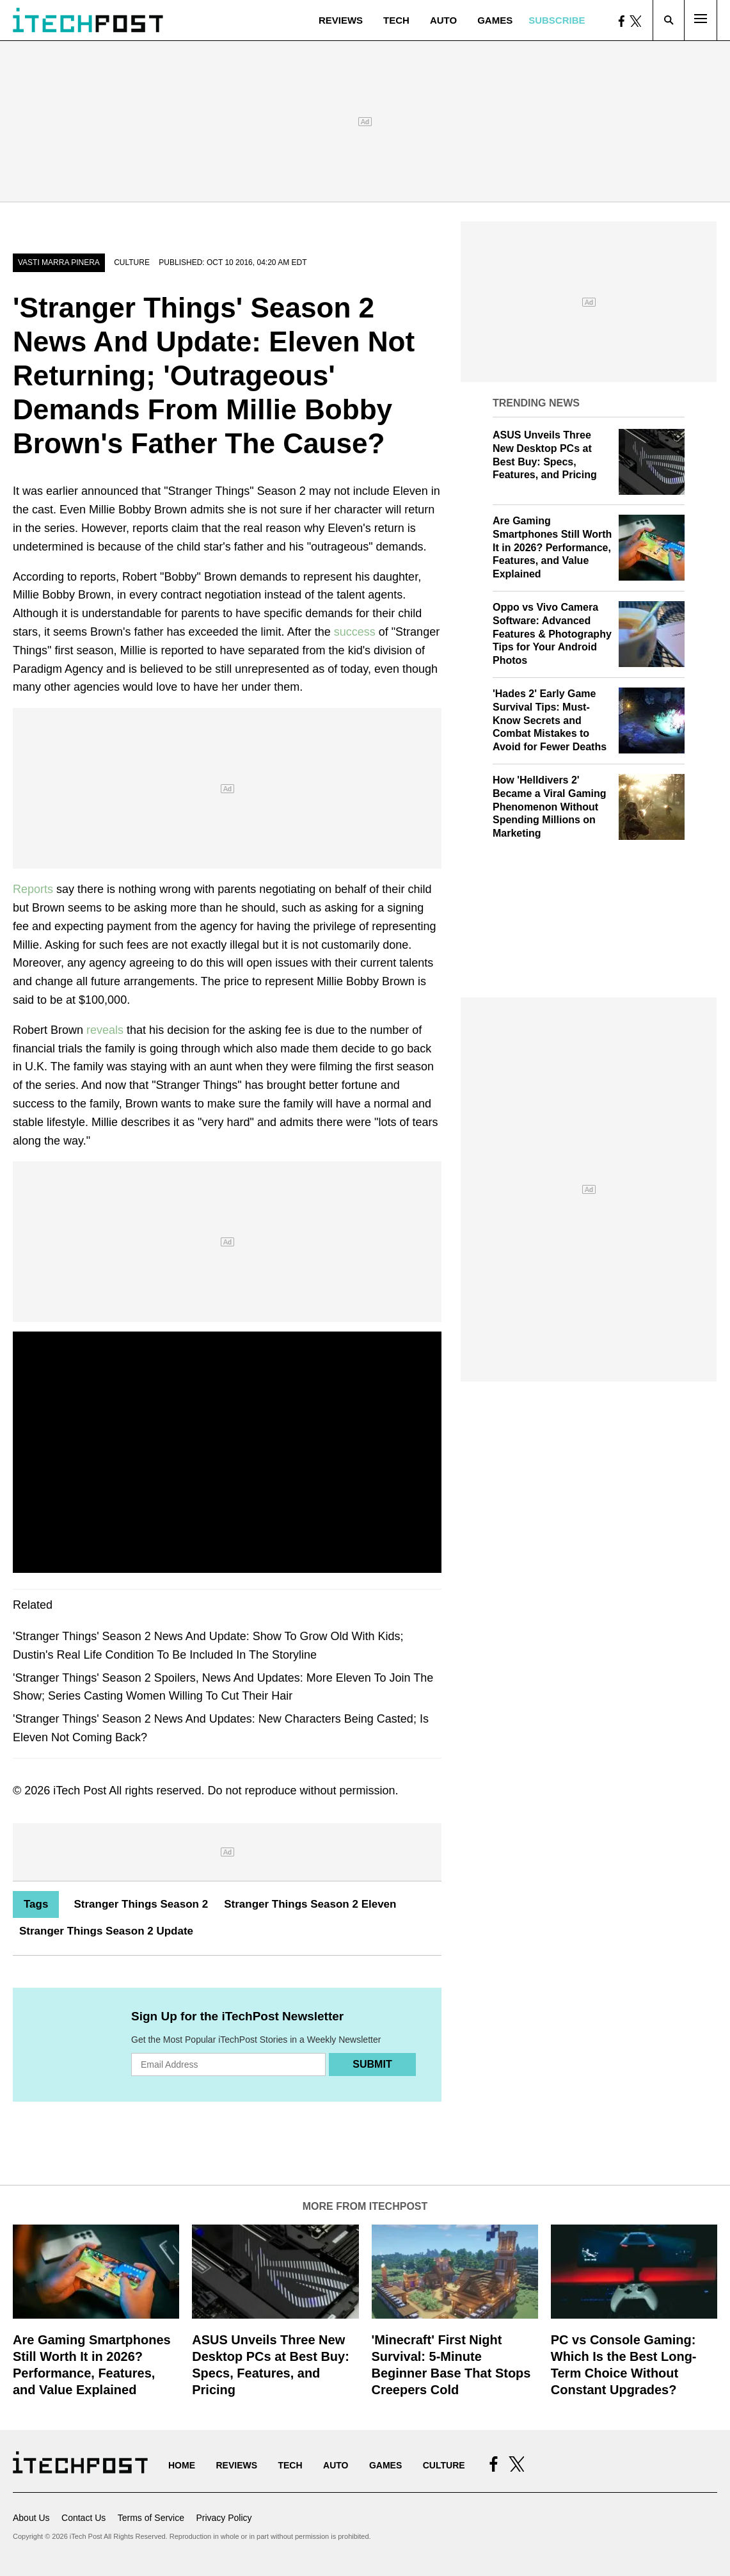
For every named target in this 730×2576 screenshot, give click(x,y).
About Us (31, 2518)
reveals (104, 1030)
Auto (443, 20)
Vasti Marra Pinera (59, 262)
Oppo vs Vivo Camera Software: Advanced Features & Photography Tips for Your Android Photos (552, 634)
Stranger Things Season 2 (141, 1904)
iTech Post (79, 1790)
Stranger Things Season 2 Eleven (310, 1904)
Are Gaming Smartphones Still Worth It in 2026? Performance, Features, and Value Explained (552, 547)
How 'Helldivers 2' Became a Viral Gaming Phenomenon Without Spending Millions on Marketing (550, 807)
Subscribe (556, 20)
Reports (33, 889)
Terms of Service (151, 2518)
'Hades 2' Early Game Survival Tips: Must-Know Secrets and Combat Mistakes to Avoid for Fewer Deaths (550, 720)
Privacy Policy (223, 2518)
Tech (396, 20)
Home (181, 2465)
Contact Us (83, 2518)
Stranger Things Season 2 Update (106, 1931)
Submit (372, 2064)
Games (494, 20)
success (355, 631)
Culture (132, 262)
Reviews (341, 20)
